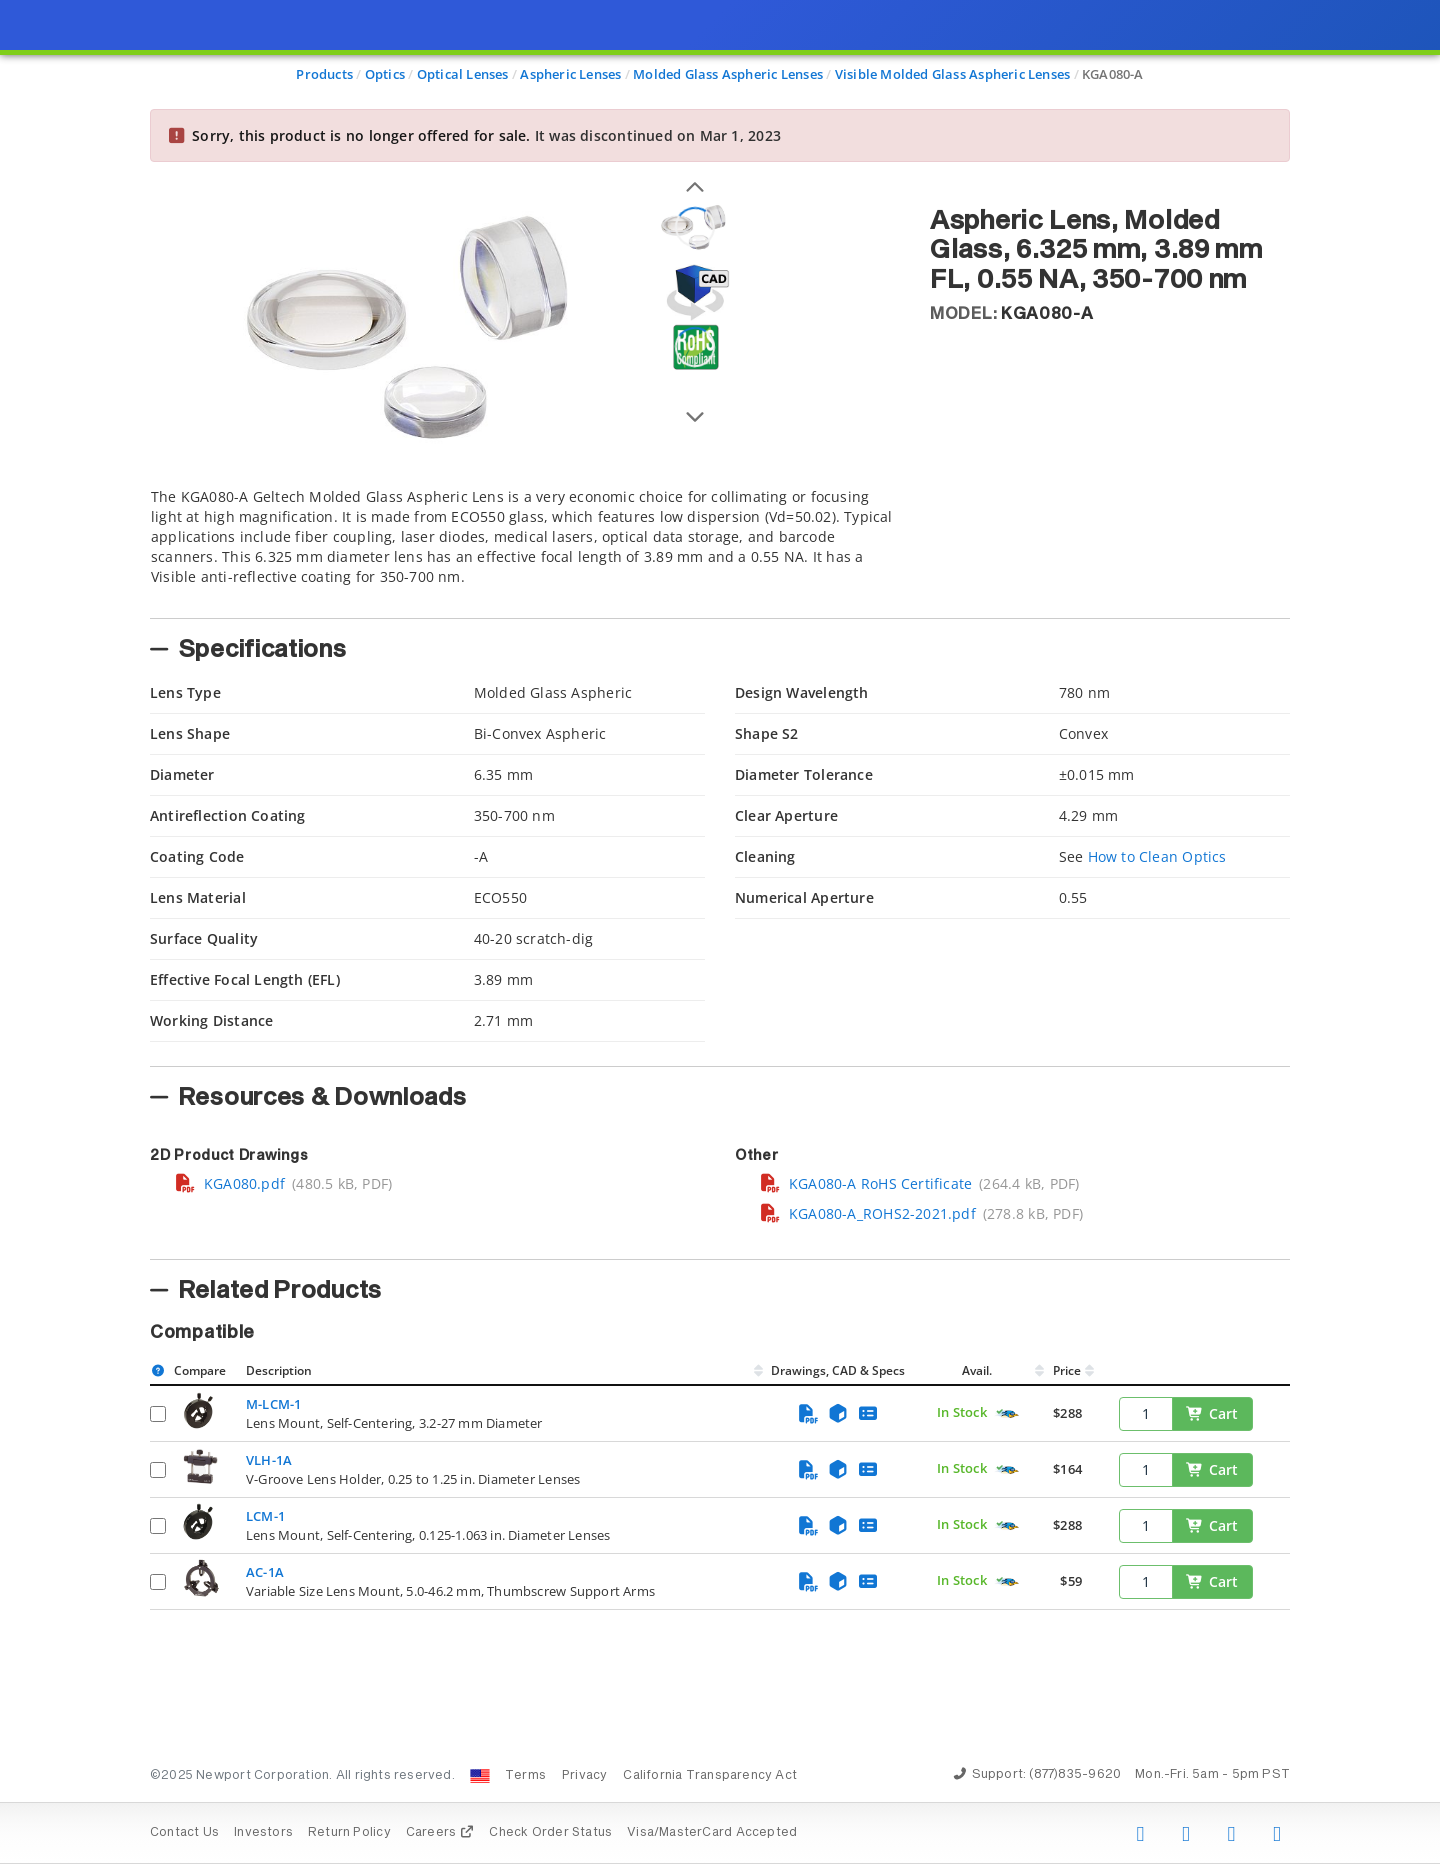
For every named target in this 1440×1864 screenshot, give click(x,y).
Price (1067, 1370)
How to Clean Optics (1157, 856)
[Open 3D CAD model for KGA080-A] (695, 292)
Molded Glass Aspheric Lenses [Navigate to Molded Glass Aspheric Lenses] (728, 74)
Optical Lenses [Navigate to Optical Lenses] (463, 74)
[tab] (525, 547)
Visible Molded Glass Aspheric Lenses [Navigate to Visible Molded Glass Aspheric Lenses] (953, 74)
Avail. (978, 1370)
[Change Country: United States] (480, 1776)
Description (279, 1370)
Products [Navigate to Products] (324, 74)
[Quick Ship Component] (1007, 1414)
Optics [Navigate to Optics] (385, 74)
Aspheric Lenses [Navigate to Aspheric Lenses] (570, 74)
